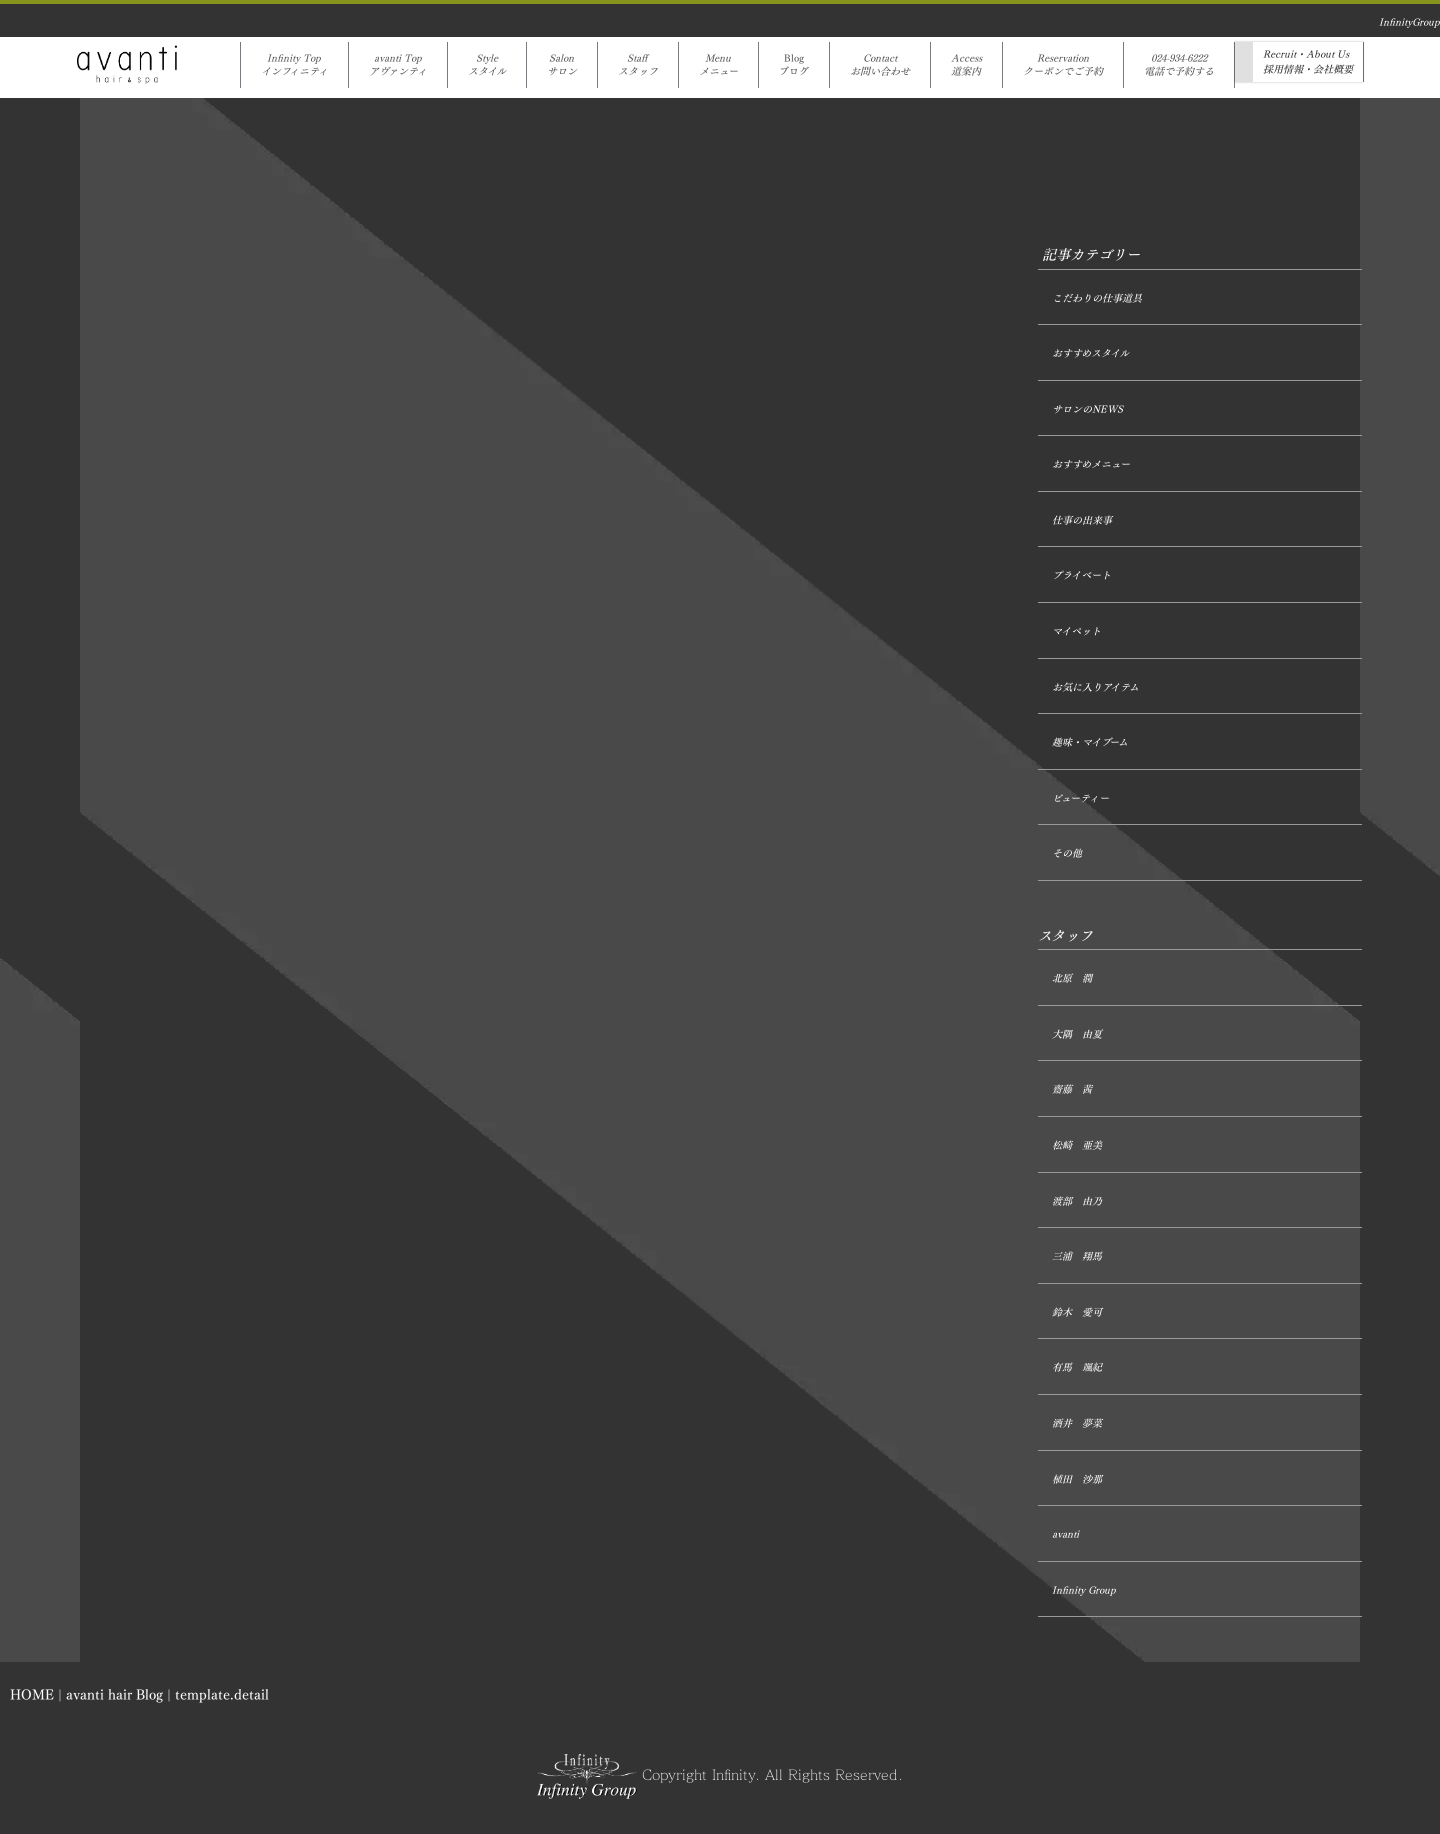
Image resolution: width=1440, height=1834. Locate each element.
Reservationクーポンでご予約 (1063, 65)
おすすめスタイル (1090, 353)
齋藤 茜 (1072, 1089)
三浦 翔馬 (1077, 1256)
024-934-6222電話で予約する (1179, 65)
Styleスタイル (487, 65)
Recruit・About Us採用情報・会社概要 (1308, 62)
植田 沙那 (1077, 1479)
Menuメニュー (718, 65)
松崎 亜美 (1077, 1145)
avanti (1065, 1534)
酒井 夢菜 (1077, 1423)
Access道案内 (966, 65)
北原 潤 (1072, 978)
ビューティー (1080, 798)
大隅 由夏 (1077, 1034)
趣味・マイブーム (1090, 742)
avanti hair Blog (114, 1695)
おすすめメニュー (1091, 464)
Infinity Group (1084, 1590)
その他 (1067, 853)
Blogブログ (794, 65)
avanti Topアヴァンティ (398, 65)
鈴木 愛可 (1077, 1312)
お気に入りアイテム (1095, 687)
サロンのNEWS (1087, 409)
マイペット (1076, 631)
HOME (32, 1695)
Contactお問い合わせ (880, 65)
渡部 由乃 (1077, 1201)
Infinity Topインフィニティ (294, 65)
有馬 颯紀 (1077, 1367)
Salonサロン (562, 65)
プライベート (1081, 575)
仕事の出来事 (1082, 520)
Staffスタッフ (638, 65)
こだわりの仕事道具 (1097, 298)
